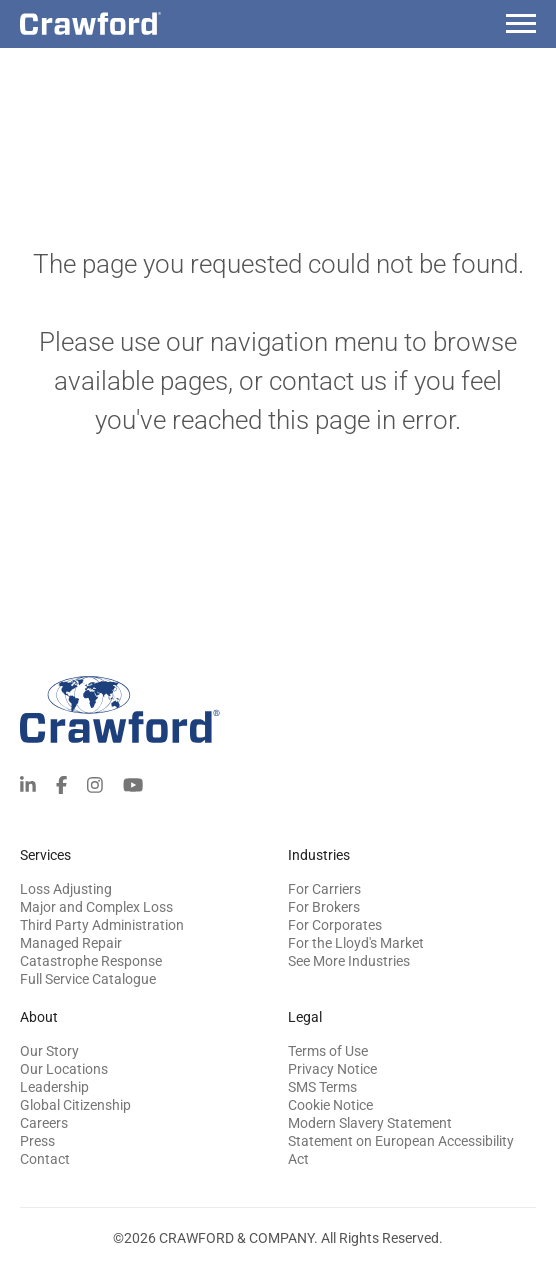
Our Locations (64, 1069)
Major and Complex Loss (96, 907)
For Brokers (324, 907)
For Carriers (324, 889)
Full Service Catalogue (88, 979)
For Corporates (335, 925)
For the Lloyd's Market (356, 943)
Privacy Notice (332, 1069)
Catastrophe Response (91, 961)
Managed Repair (71, 943)
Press (37, 1141)
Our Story (49, 1051)
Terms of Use (328, 1051)
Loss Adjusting (66, 889)
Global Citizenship (75, 1105)
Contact (45, 1159)
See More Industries (349, 961)
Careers (44, 1123)
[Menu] (521, 26)
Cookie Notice (330, 1105)
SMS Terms (322, 1087)
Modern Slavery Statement (370, 1123)
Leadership (54, 1087)
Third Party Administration (102, 925)
